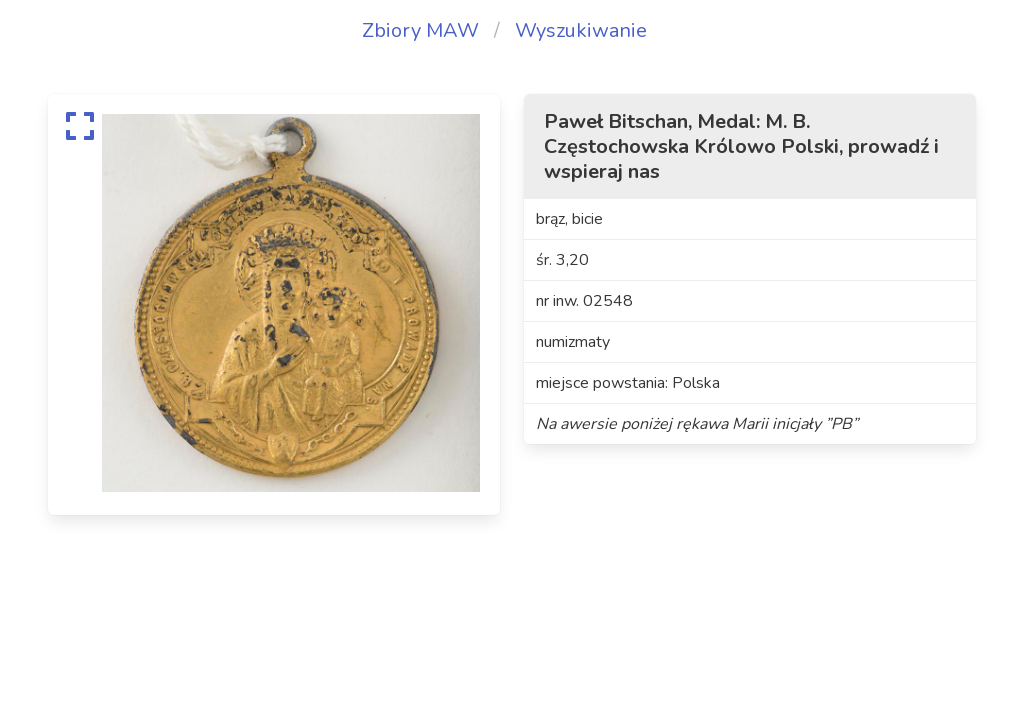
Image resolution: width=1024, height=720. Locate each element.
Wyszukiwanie (581, 30)
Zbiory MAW (420, 30)
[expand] (80, 126)
